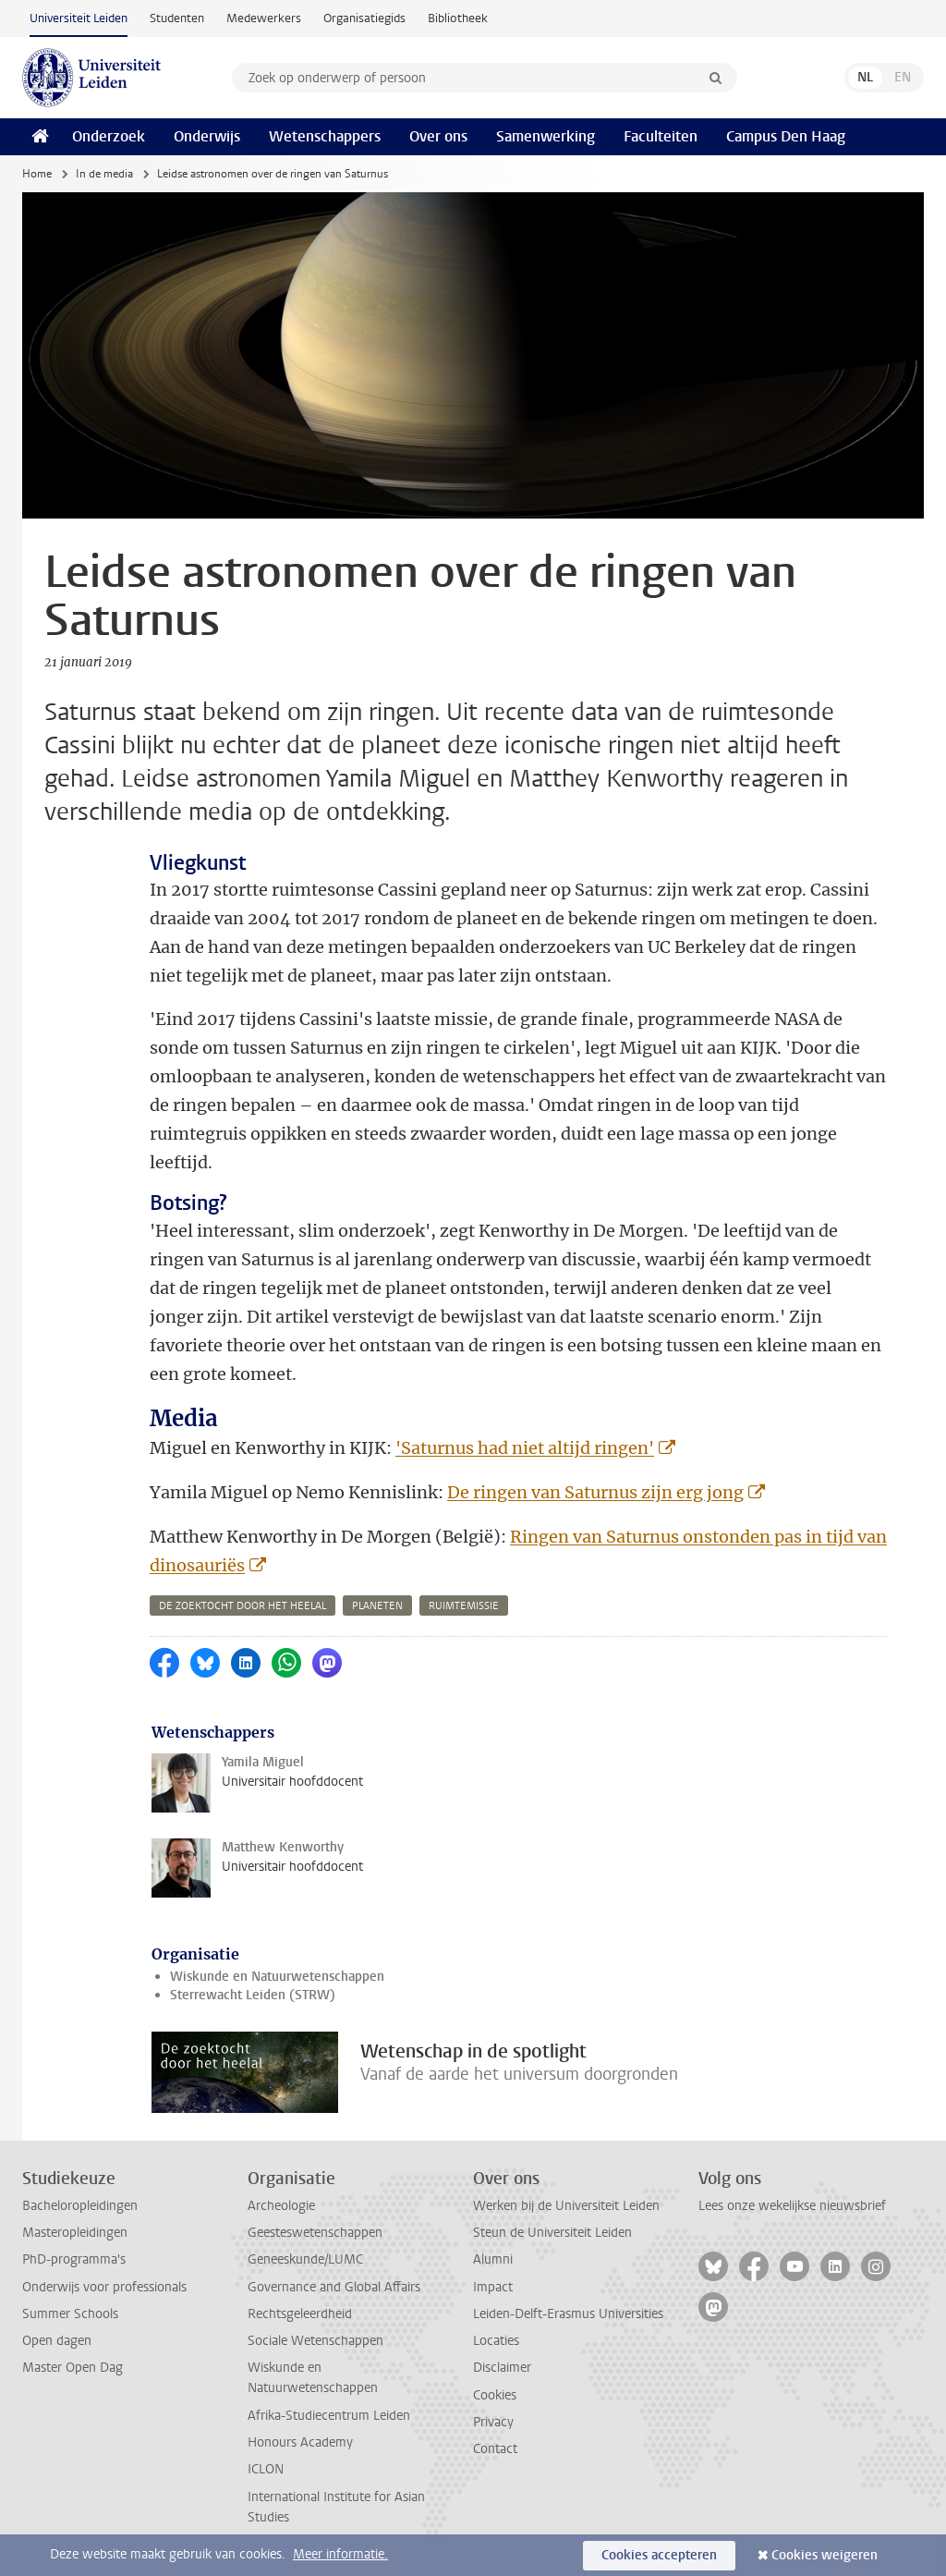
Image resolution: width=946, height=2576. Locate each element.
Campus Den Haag (785, 136)
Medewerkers (263, 18)
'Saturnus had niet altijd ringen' (524, 1448)
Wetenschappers (325, 136)
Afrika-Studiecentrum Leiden (329, 2415)
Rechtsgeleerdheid (300, 2314)
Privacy (493, 2422)
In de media (104, 173)
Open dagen (56, 2341)
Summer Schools (70, 2314)
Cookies (494, 2395)
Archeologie (281, 2206)
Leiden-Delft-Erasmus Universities (568, 2314)
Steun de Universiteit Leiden (552, 2232)
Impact (493, 2287)
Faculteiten (660, 136)
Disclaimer (502, 2367)
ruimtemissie (464, 1606)
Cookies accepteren (659, 2555)
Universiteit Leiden (78, 18)
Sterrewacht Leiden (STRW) (252, 1995)
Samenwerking (545, 136)
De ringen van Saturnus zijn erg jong (595, 1492)
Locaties (496, 2341)
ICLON (266, 2469)
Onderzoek (108, 136)
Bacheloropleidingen (80, 2206)
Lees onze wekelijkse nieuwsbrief (792, 2206)
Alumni (493, 2259)
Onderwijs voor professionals (104, 2287)
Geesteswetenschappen (315, 2232)
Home (37, 173)
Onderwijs (207, 136)
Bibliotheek (458, 18)
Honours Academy (300, 2442)
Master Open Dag (72, 2367)
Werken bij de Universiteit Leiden (566, 2206)
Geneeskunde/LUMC (305, 2259)
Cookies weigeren (824, 2555)
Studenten (177, 18)
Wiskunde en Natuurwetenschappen (277, 1976)
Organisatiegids (364, 18)
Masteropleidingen (74, 2232)
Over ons (438, 136)
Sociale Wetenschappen (315, 2341)
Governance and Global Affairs (334, 2287)
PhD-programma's (74, 2259)
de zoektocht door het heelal (242, 1606)
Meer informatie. (340, 2554)
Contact (495, 2449)
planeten (377, 1606)
